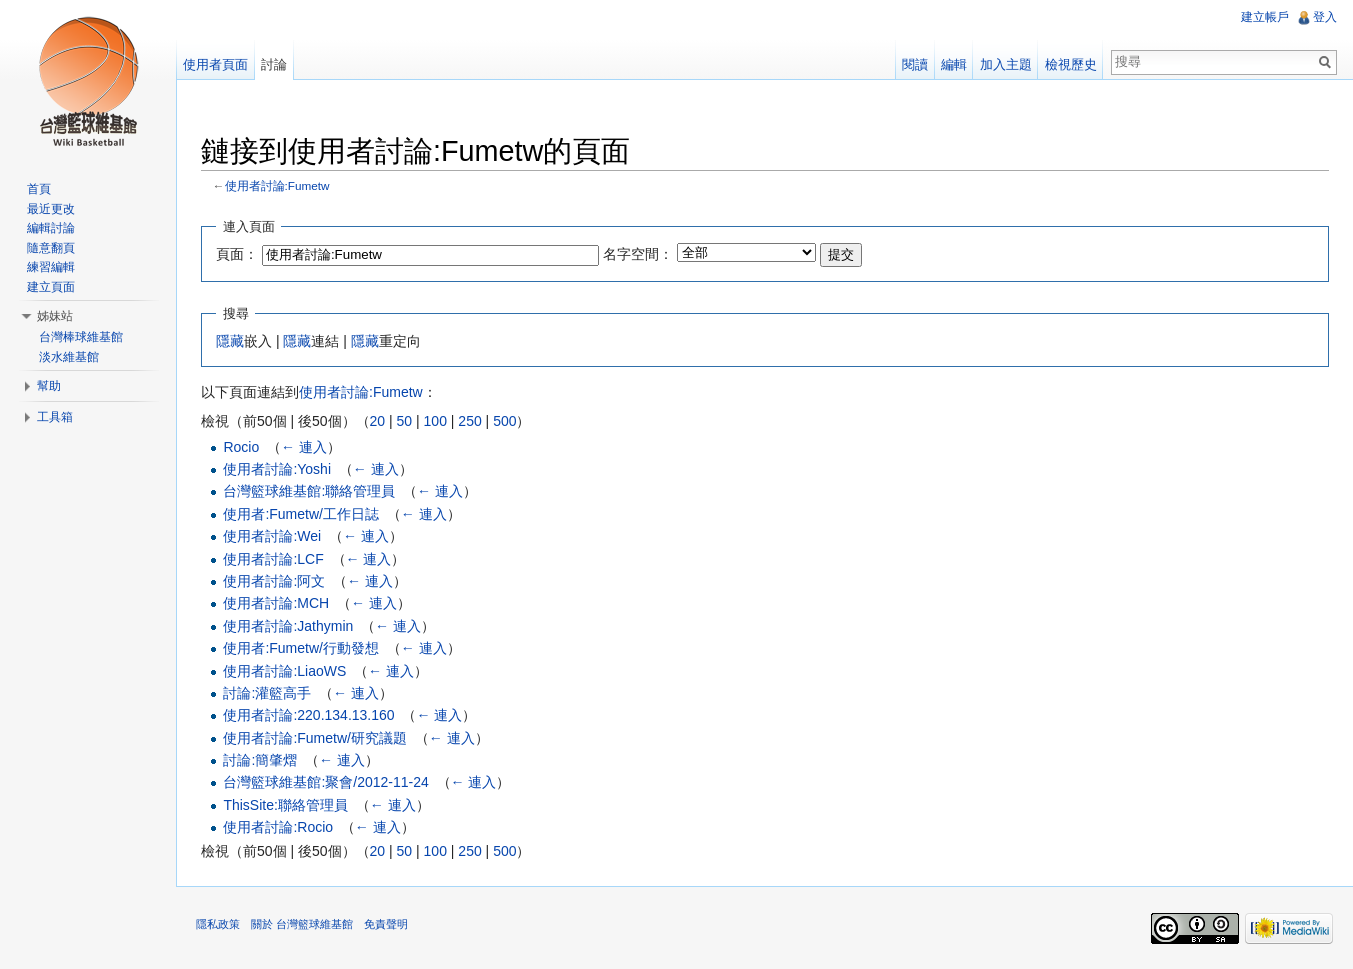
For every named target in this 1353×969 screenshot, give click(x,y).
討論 (274, 64)
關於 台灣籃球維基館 (302, 924)
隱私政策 (218, 924)
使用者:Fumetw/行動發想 (301, 648)
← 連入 (304, 447)
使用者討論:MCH (276, 603)
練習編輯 (51, 267)
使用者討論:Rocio (278, 827)
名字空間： (638, 254)
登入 (1325, 17)
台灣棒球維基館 (81, 337)
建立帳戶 (1265, 17)
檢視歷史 (1071, 64)
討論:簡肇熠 (260, 760)
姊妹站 (55, 316)
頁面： (237, 254)
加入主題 (1006, 64)
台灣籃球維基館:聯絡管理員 (309, 491)
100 (435, 421)
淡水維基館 (69, 357)
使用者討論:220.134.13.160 (308, 715)
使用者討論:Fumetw (277, 185)
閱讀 (915, 64)
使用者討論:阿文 (274, 581)
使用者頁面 (215, 64)
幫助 (49, 386)
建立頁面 (51, 287)
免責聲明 (386, 924)
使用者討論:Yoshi (277, 469)
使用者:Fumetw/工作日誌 (301, 514)
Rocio (241, 447)
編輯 (954, 64)
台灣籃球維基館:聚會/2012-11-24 (325, 782)
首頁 (39, 189)
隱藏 (230, 341)
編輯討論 (51, 228)
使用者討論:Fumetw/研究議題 (315, 738)
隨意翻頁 (51, 248)
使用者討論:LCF (273, 559)
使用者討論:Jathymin (288, 626)
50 (405, 421)
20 (378, 421)
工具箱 (55, 417)
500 (504, 421)
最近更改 (51, 209)
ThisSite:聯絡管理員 (285, 805)
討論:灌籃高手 (267, 693)
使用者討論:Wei (272, 536)
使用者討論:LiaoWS (284, 671)
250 (469, 421)
